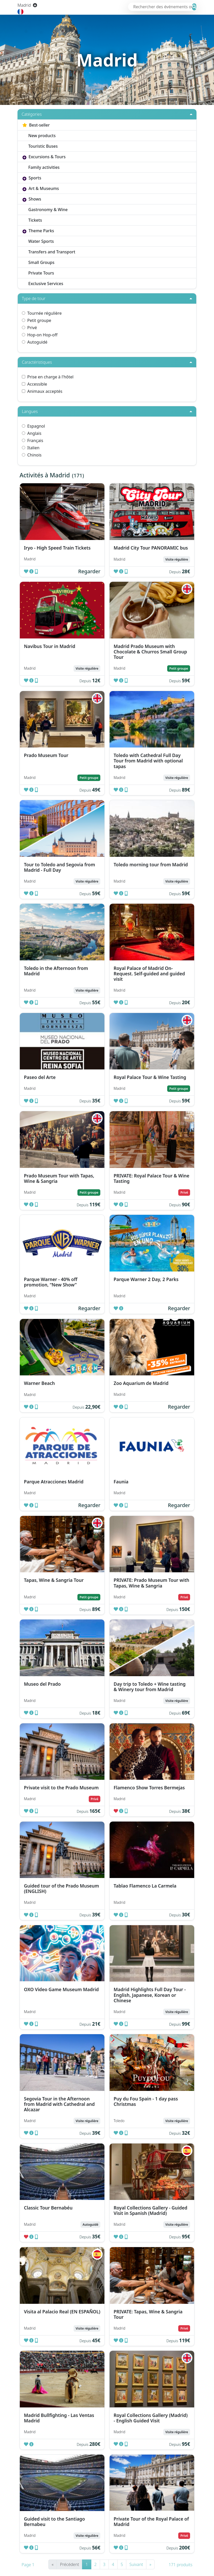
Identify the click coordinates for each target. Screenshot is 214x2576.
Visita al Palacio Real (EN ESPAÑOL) (62, 2311)
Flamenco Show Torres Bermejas (149, 1787)
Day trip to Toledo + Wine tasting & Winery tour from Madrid (150, 1686)
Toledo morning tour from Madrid (151, 864)
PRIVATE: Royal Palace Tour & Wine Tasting (151, 1178)
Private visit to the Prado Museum (61, 1787)
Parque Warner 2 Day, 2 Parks (146, 1279)
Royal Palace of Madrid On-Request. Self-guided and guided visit (149, 973)
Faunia (121, 1481)
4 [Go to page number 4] (113, 2564)
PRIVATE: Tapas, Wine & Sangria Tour (148, 2314)
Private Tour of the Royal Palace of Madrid (151, 2521)
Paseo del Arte (40, 1077)
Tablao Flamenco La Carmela (145, 1886)
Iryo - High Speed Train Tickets (57, 548)
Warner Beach (39, 1383)
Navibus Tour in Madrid (49, 646)
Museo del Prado (42, 1684)
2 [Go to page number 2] (95, 2564)
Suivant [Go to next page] (136, 2564)
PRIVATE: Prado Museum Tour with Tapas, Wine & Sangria (151, 1583)
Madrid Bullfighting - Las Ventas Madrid (59, 2418)
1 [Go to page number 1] (86, 2564)
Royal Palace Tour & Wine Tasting (150, 1077)
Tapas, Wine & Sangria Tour (54, 1580)
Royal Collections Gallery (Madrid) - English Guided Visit (151, 2418)
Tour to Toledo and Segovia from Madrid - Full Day (59, 867)
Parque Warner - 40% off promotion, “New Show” (50, 1282)
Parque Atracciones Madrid (54, 1481)
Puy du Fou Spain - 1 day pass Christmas (146, 2101)
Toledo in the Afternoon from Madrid (56, 971)
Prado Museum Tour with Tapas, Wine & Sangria (59, 1178)
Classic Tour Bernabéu (48, 2208)
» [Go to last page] (150, 2564)
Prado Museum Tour (46, 755)
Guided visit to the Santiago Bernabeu (54, 2521)
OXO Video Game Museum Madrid (61, 1989)
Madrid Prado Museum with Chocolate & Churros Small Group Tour (150, 651)
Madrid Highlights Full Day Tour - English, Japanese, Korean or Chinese (150, 1994)
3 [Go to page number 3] (104, 2564)
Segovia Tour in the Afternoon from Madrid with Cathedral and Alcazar (59, 2104)
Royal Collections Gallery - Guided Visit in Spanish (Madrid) (151, 2210)
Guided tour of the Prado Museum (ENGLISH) (61, 1888)
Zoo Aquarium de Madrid (141, 1383)
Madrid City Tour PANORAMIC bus (151, 548)
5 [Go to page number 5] (122, 2564)
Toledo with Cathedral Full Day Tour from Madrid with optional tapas (148, 760)
